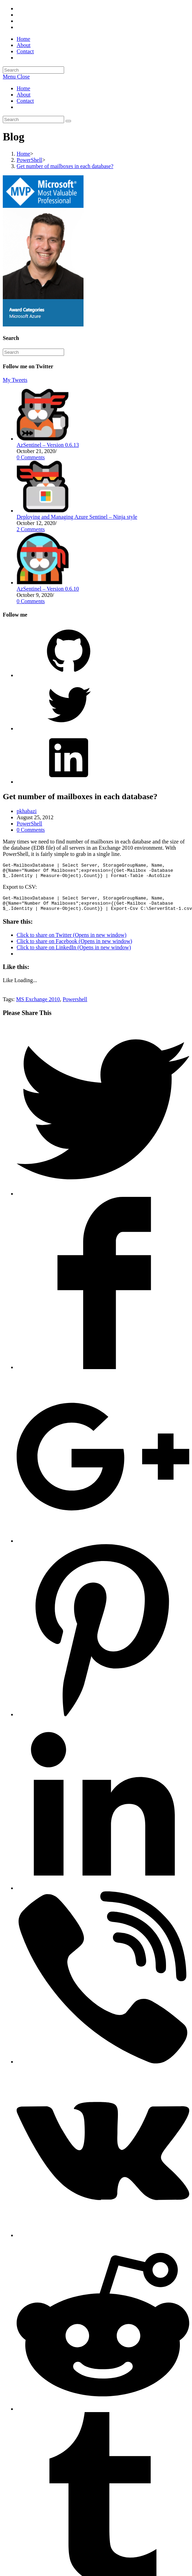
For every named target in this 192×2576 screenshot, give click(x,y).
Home (23, 88)
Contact (25, 101)
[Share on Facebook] (103, 1373)
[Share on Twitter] (103, 1200)
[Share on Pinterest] (103, 1721)
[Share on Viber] (103, 2068)
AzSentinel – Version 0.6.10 (48, 589)
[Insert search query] (33, 70)
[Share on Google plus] (103, 1547)
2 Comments (31, 529)
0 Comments (31, 457)
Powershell (75, 1005)
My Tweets (15, 380)
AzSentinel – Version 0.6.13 (48, 445)
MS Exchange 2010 (38, 1005)
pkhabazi (27, 811)
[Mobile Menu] (16, 77)
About (23, 95)
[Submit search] (68, 121)
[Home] (23, 154)
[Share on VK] (103, 2241)
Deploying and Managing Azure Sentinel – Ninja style (77, 517)
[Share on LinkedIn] (103, 1894)
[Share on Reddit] (103, 2415)
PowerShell (29, 824)
